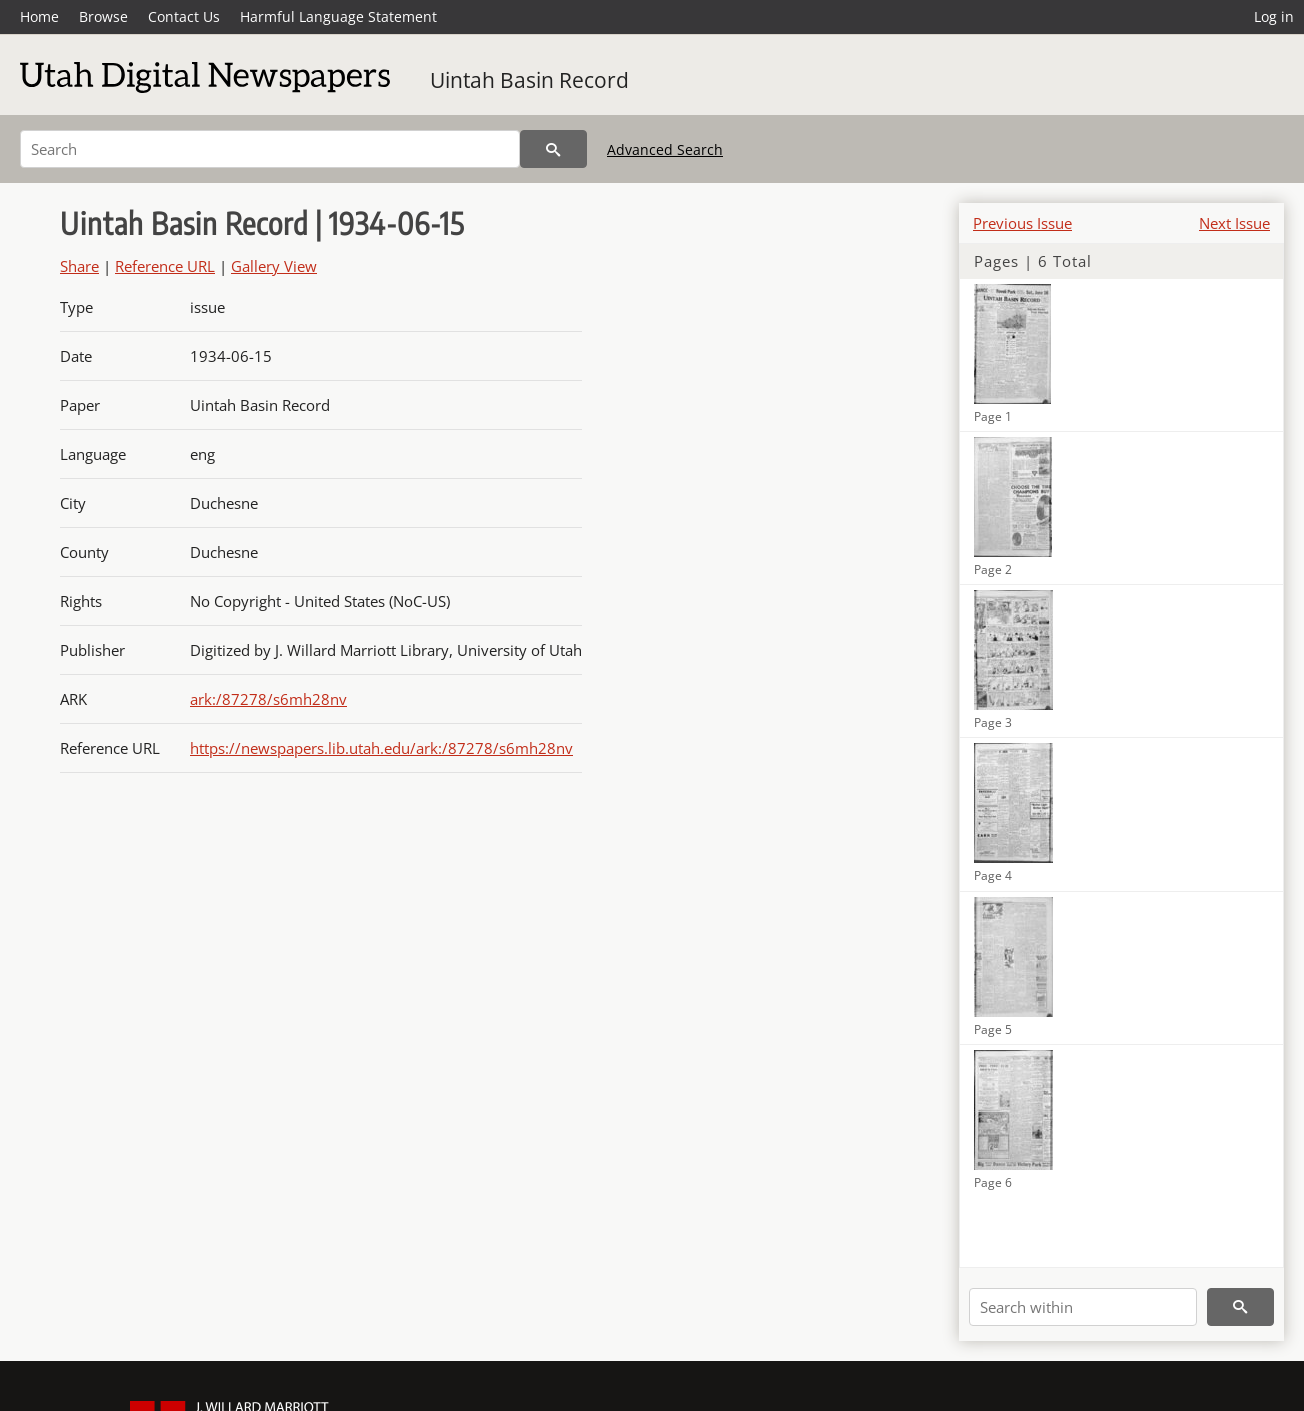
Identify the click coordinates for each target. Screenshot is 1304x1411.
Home (39, 16)
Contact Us (184, 16)
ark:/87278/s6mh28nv (268, 699)
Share (79, 266)
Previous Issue (1022, 223)
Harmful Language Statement (338, 16)
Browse (103, 16)
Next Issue (1234, 223)
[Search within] (1083, 1307)
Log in (1274, 16)
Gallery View (274, 266)
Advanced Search (665, 149)
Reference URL (165, 266)
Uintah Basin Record (529, 80)
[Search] (270, 149)
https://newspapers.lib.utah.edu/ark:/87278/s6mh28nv (381, 748)
